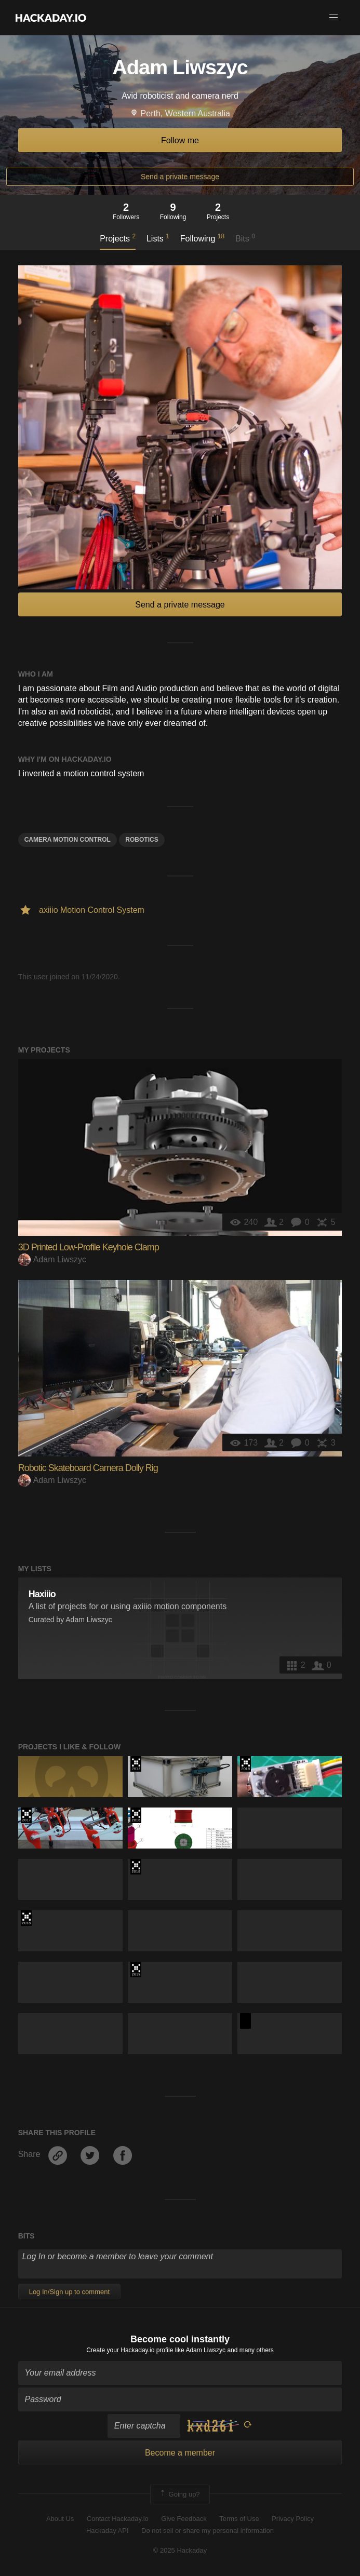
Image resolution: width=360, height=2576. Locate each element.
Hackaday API (107, 2530)
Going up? (179, 2494)
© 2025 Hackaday (180, 2550)
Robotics (141, 839)
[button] (333, 17)
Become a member (180, 2452)
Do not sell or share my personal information (207, 2530)
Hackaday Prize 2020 (245, 2021)
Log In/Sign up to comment (69, 2292)
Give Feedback (183, 2519)
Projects (118, 238)
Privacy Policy (293, 2519)
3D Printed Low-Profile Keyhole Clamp (88, 1247)
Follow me (180, 140)
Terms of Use (239, 2519)
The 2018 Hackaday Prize (245, 1764)
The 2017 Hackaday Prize (135, 1764)
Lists (157, 238)
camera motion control (67, 839)
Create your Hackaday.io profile (129, 2350)
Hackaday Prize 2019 (135, 1969)
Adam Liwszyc (52, 1259)
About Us (60, 2519)
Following (202, 238)
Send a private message (180, 176)
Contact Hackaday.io (118, 2519)
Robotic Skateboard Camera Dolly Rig (88, 1468)
